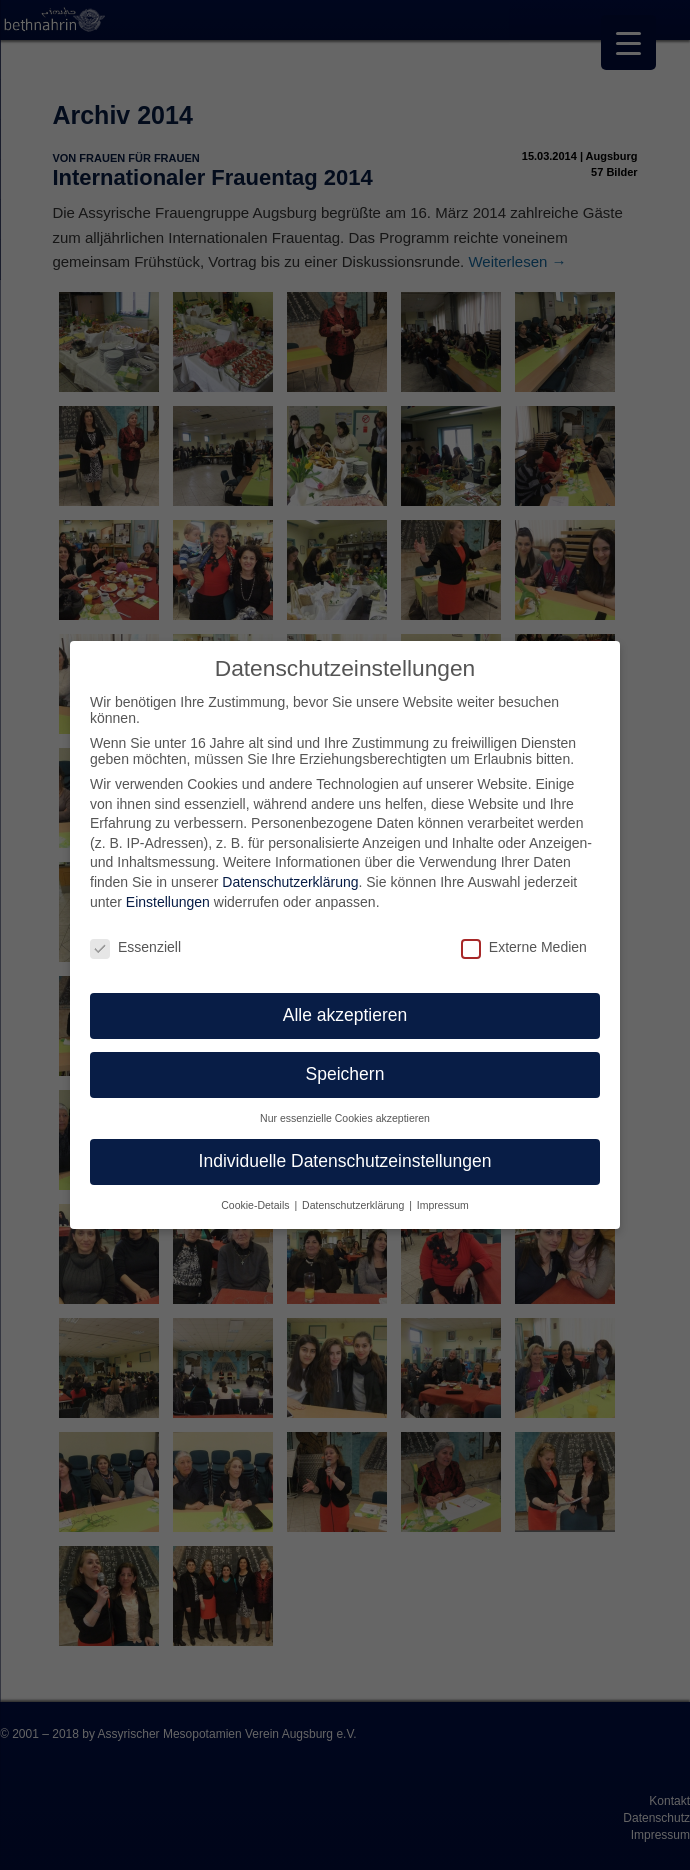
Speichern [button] (345, 1074)
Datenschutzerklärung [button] (354, 1205)
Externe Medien (524, 947)
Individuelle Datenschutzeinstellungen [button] (345, 1161)
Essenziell (135, 947)
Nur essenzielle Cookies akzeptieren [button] (345, 1118)
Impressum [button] (443, 1205)
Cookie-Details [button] (256, 1205)
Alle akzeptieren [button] (345, 1015)
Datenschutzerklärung (290, 882)
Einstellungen (168, 902)
